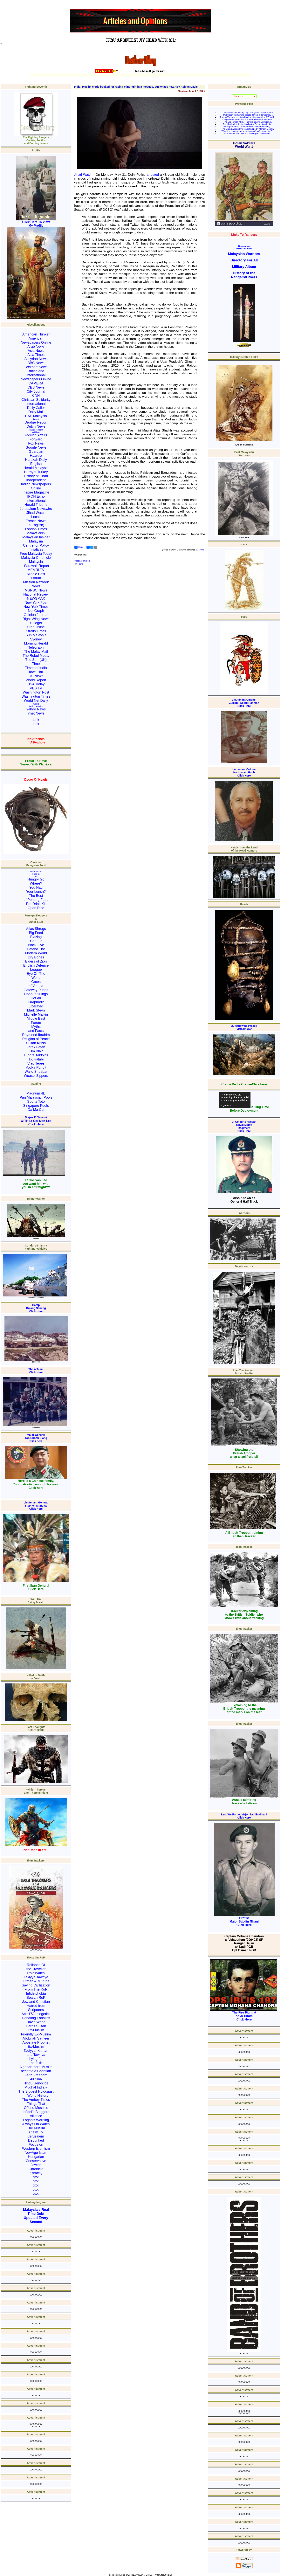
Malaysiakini (35, 533)
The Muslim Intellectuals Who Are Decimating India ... (248, 124)
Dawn (36, 419)
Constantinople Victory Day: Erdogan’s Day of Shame (248, 112)
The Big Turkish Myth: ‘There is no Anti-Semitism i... (247, 122)
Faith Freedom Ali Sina (36, 431)
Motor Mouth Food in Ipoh (36, 873)
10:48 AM (200, 550)
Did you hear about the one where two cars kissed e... (248, 119)
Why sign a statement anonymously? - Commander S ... (248, 131)
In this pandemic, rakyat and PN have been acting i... (248, 126)
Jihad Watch (83, 174)
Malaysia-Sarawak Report (36, 564)
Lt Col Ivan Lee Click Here (39, 1122)
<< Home (78, 564)
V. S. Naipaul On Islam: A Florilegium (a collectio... (248, 133)
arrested (153, 174)
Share (79, 547)
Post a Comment (82, 561)
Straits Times (36, 631)
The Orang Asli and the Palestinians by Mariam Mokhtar (248, 129)
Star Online (36, 627)
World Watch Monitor (36, 705)
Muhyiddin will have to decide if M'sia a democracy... (248, 115)
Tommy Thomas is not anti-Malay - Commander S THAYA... (248, 117)
